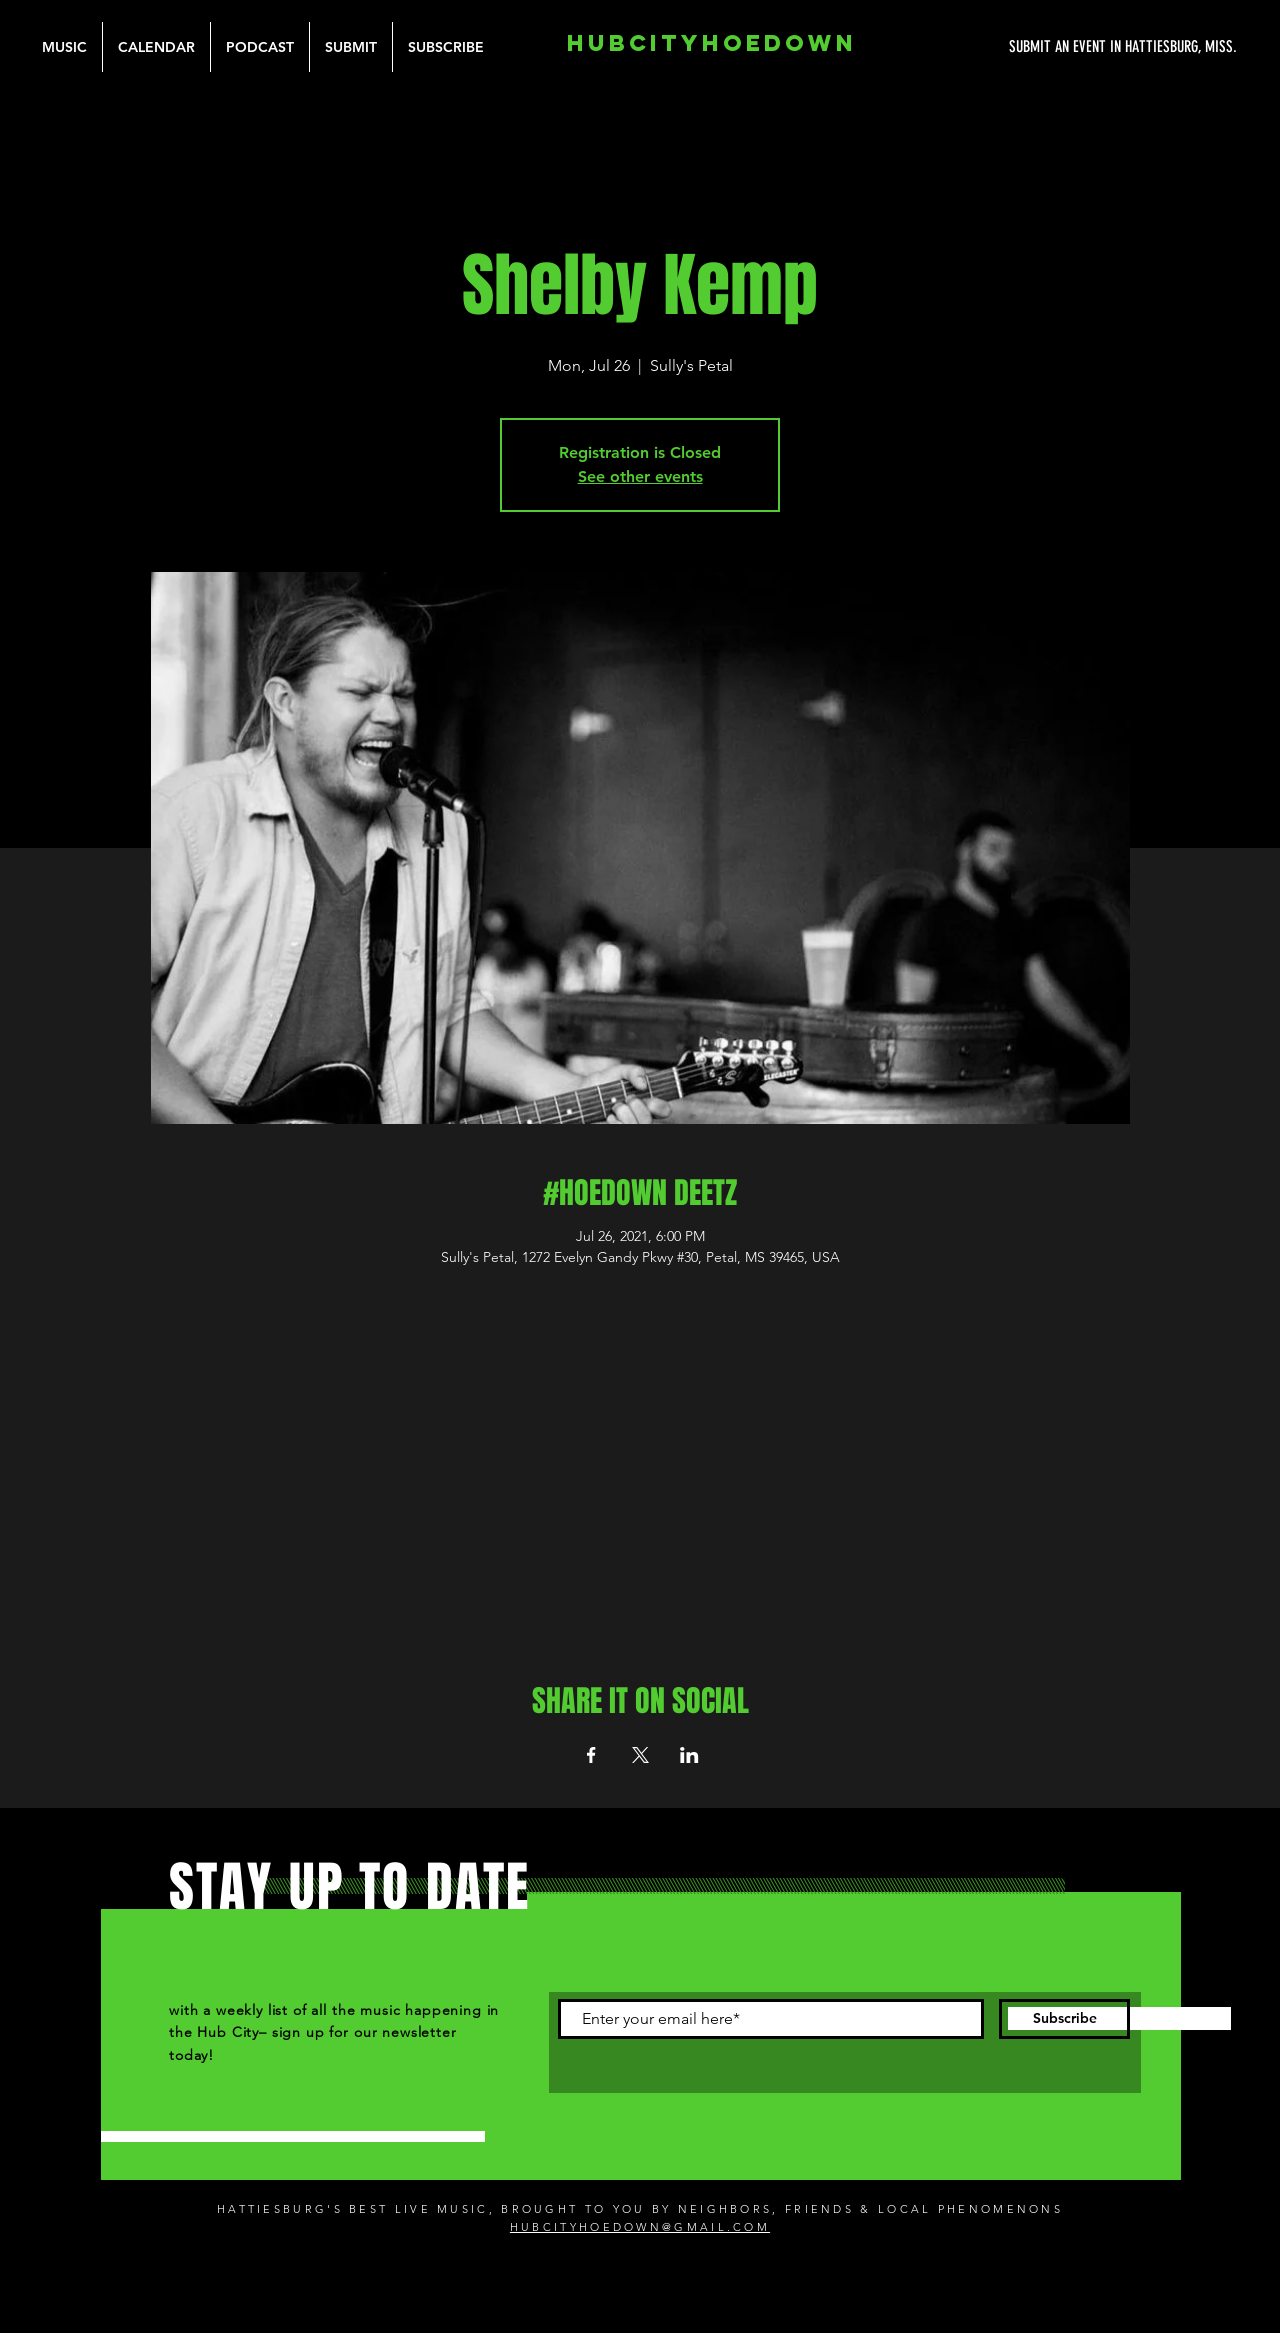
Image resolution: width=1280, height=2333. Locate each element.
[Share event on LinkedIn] (689, 1755)
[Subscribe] (1064, 2019)
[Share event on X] (640, 1755)
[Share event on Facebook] (591, 1755)
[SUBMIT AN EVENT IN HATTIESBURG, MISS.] (1048, 47)
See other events (640, 476)
